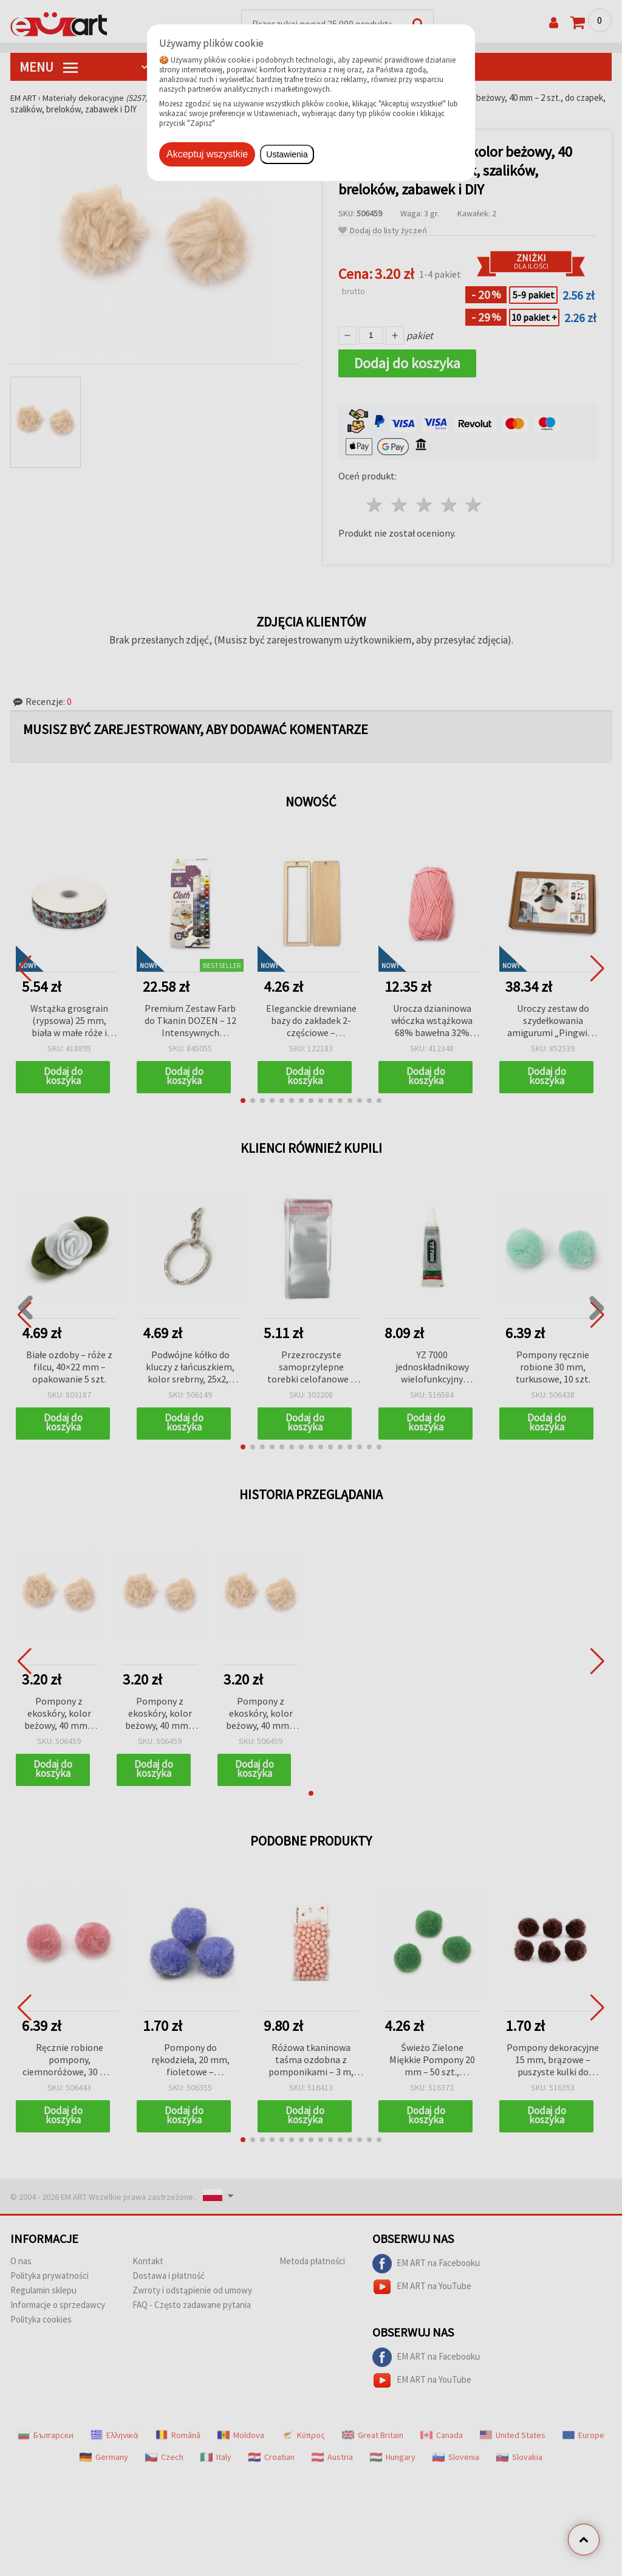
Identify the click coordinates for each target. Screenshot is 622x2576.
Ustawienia (286, 154)
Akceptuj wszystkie (207, 154)
